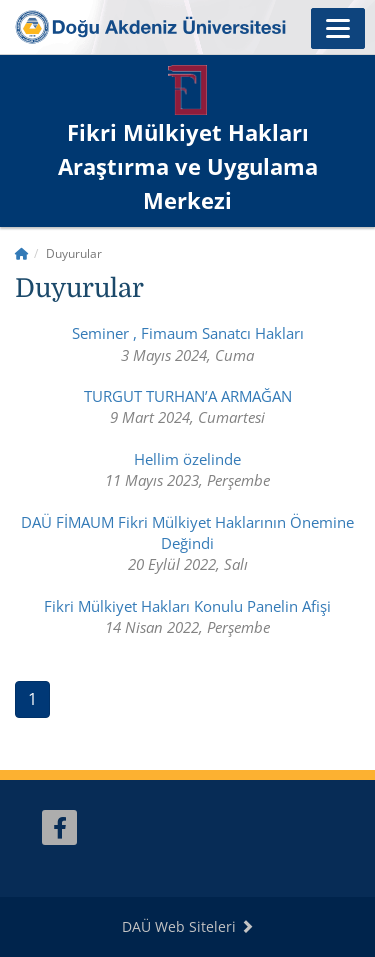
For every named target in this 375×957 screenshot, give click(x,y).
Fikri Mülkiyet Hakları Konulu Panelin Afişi (187, 606)
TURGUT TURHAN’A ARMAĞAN (188, 396)
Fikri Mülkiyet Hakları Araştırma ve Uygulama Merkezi (188, 166)
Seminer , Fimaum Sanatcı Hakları (188, 333)
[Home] (22, 253)
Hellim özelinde (187, 459)
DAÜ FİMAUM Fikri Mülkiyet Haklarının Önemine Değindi (187, 532)
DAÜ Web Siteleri (188, 926)
